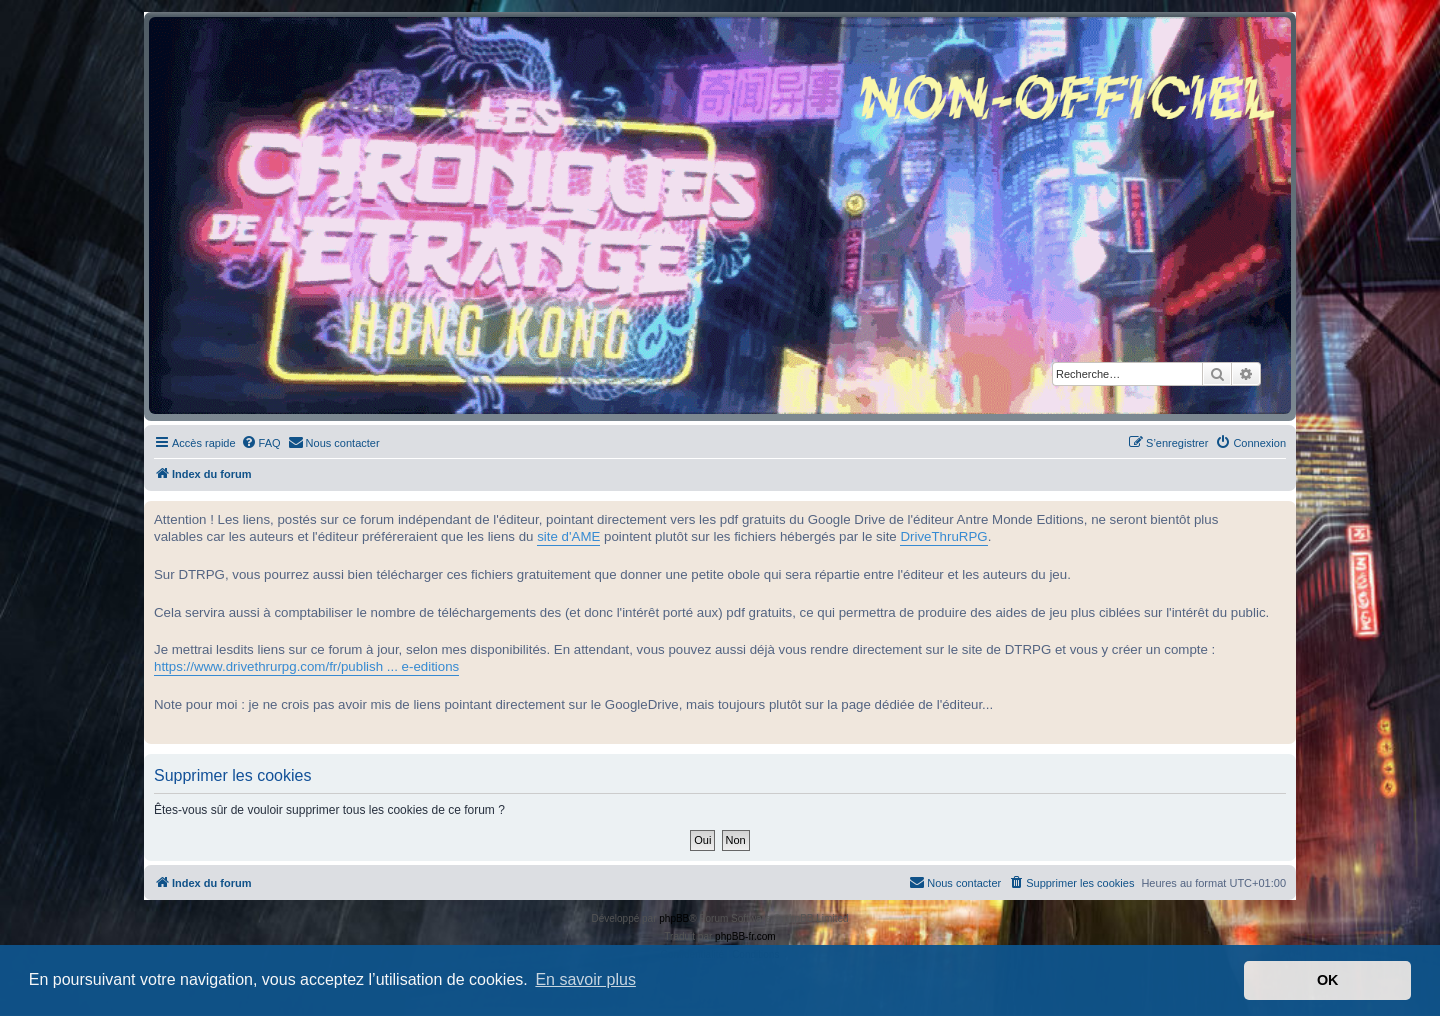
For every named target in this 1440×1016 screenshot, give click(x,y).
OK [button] (1328, 980)
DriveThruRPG (943, 536)
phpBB (674, 918)
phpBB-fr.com (745, 936)
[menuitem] (261, 443)
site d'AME (568, 536)
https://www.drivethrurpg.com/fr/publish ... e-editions (306, 666)
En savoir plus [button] (585, 979)
